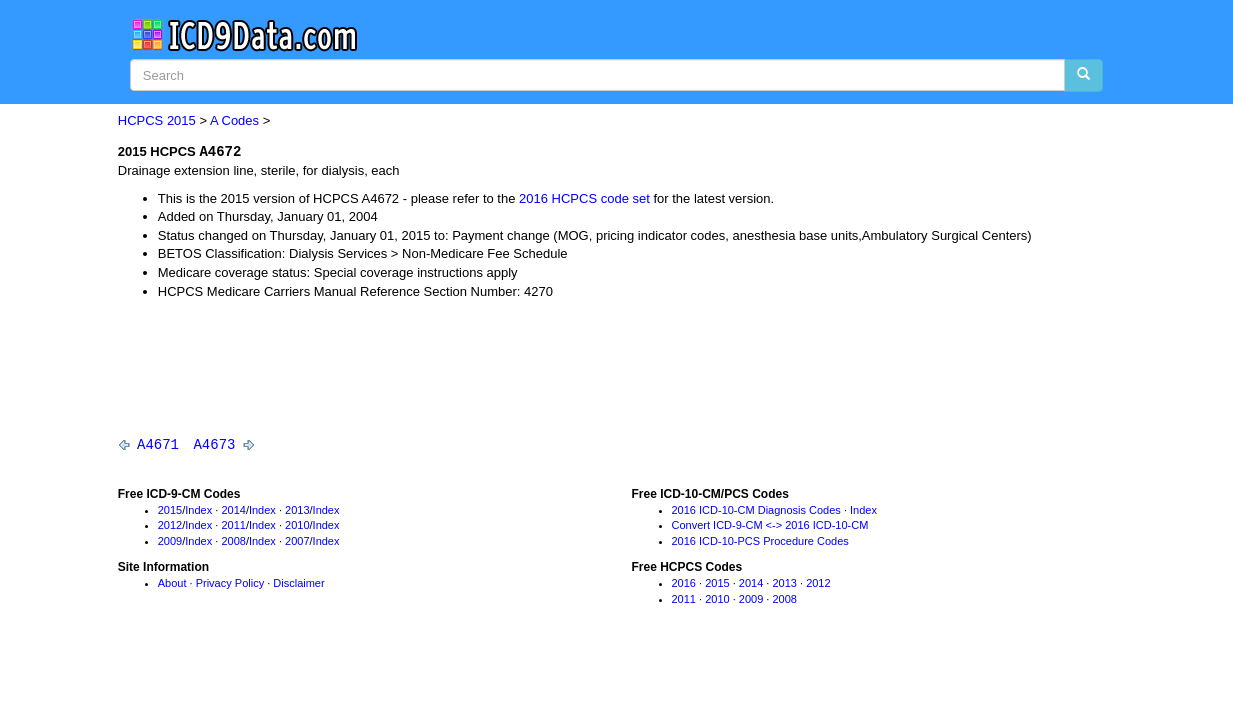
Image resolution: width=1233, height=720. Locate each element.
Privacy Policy (230, 584)
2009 (170, 542)
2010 (297, 527)
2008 (233, 542)
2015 (181, 120)
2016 (684, 584)
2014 (233, 511)
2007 (297, 542)
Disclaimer (298, 584)
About (172, 584)
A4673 (214, 444)
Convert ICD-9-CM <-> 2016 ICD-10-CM (770, 527)
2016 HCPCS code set (584, 198)
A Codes (234, 120)
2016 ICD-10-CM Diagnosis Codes (756, 511)
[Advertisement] (482, 368)
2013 (297, 511)
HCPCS (141, 120)
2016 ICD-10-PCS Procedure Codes (760, 542)
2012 (170, 527)
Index (198, 511)
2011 (233, 527)
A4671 (158, 444)
